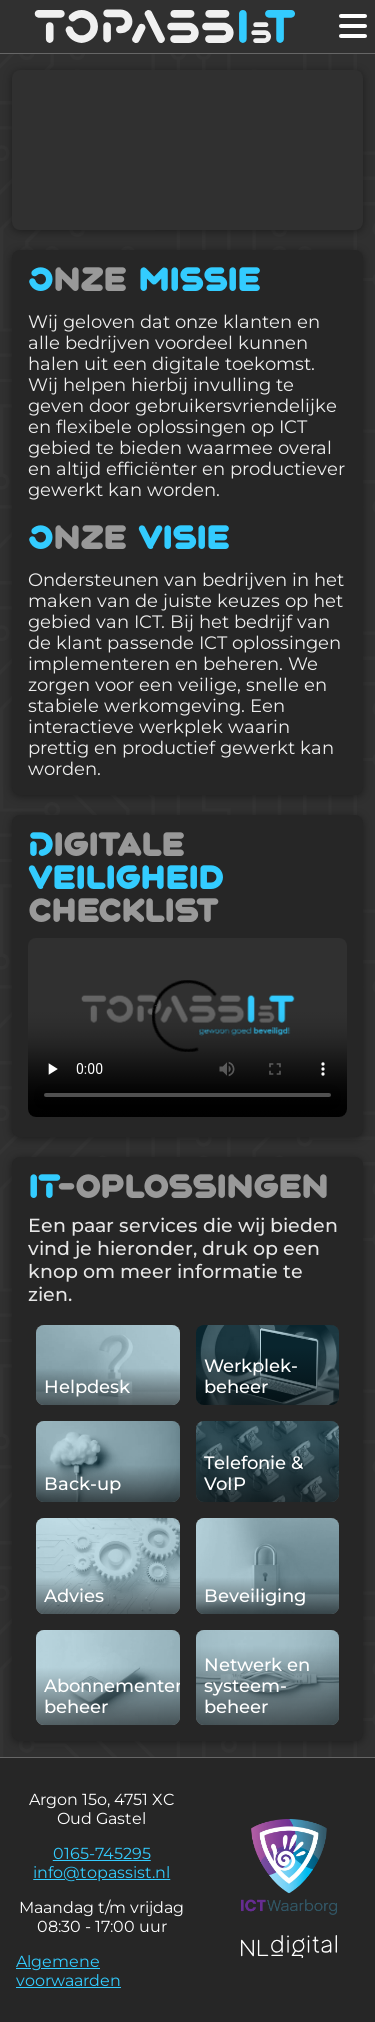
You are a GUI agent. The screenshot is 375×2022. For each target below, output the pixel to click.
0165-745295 (102, 1853)
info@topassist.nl (101, 1872)
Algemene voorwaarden (68, 1971)
